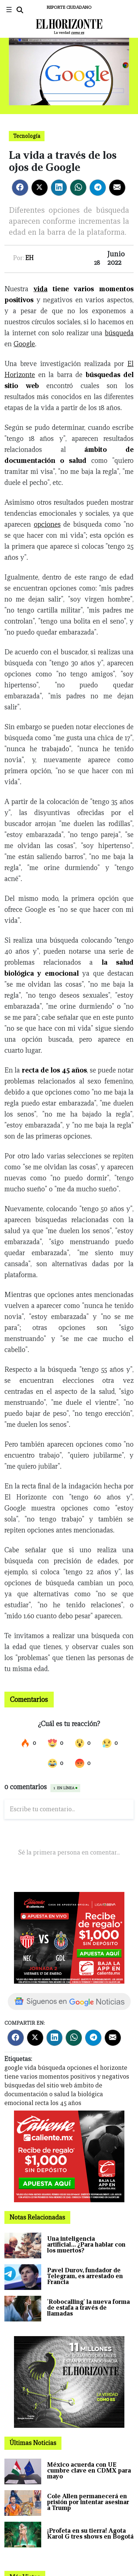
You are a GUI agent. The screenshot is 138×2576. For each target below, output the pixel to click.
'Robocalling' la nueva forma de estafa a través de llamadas (88, 2307)
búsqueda (119, 332)
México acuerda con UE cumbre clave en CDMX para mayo (89, 2470)
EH (29, 258)
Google (24, 343)
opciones (47, 524)
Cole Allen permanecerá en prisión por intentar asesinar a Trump (88, 2502)
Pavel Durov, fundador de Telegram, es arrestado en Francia (85, 2276)
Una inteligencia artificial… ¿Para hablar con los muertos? (86, 2244)
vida (40, 288)
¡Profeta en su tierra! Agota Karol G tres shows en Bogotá (90, 2533)
